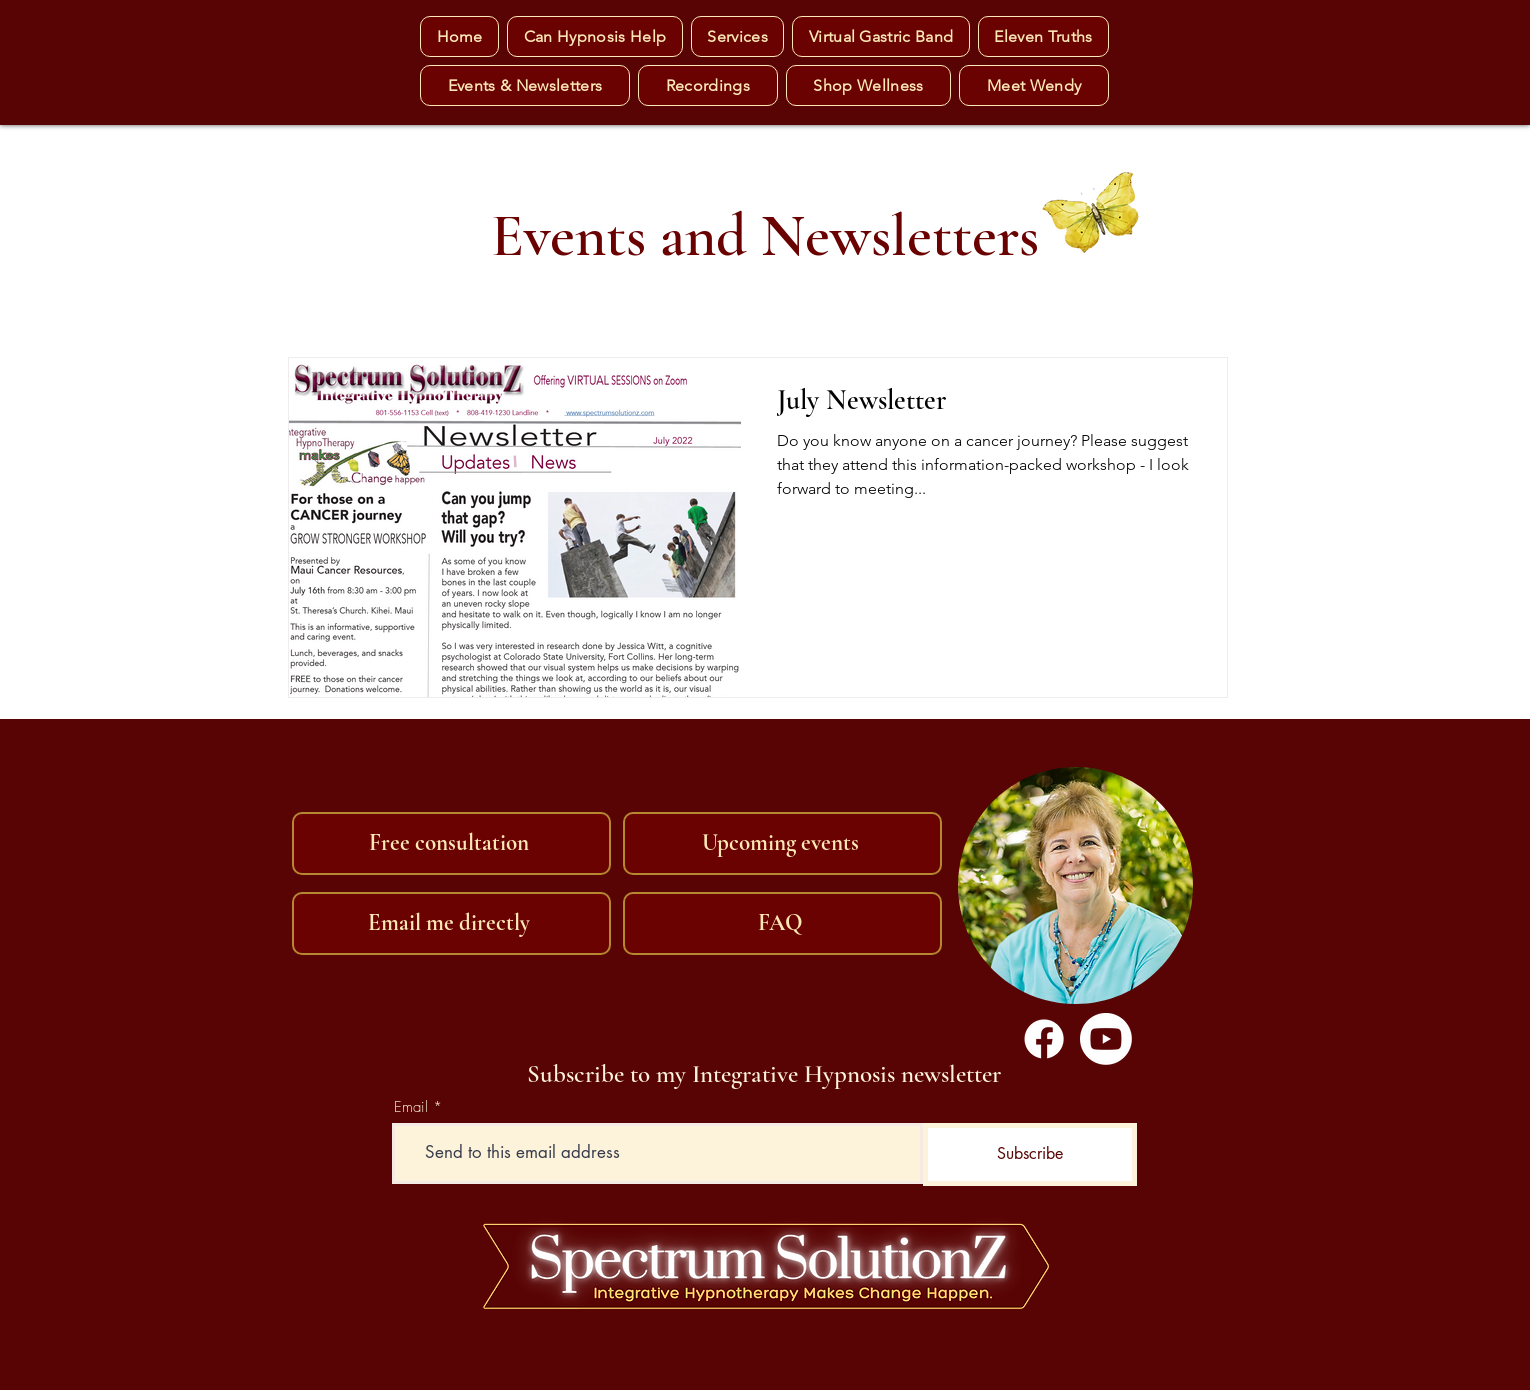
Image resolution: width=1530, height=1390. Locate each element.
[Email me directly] (451, 923)
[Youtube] (1106, 1039)
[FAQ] (782, 923)
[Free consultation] (451, 843)
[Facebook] (1044, 1039)
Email (411, 1107)
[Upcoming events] (782, 843)
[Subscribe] (1030, 1154)
